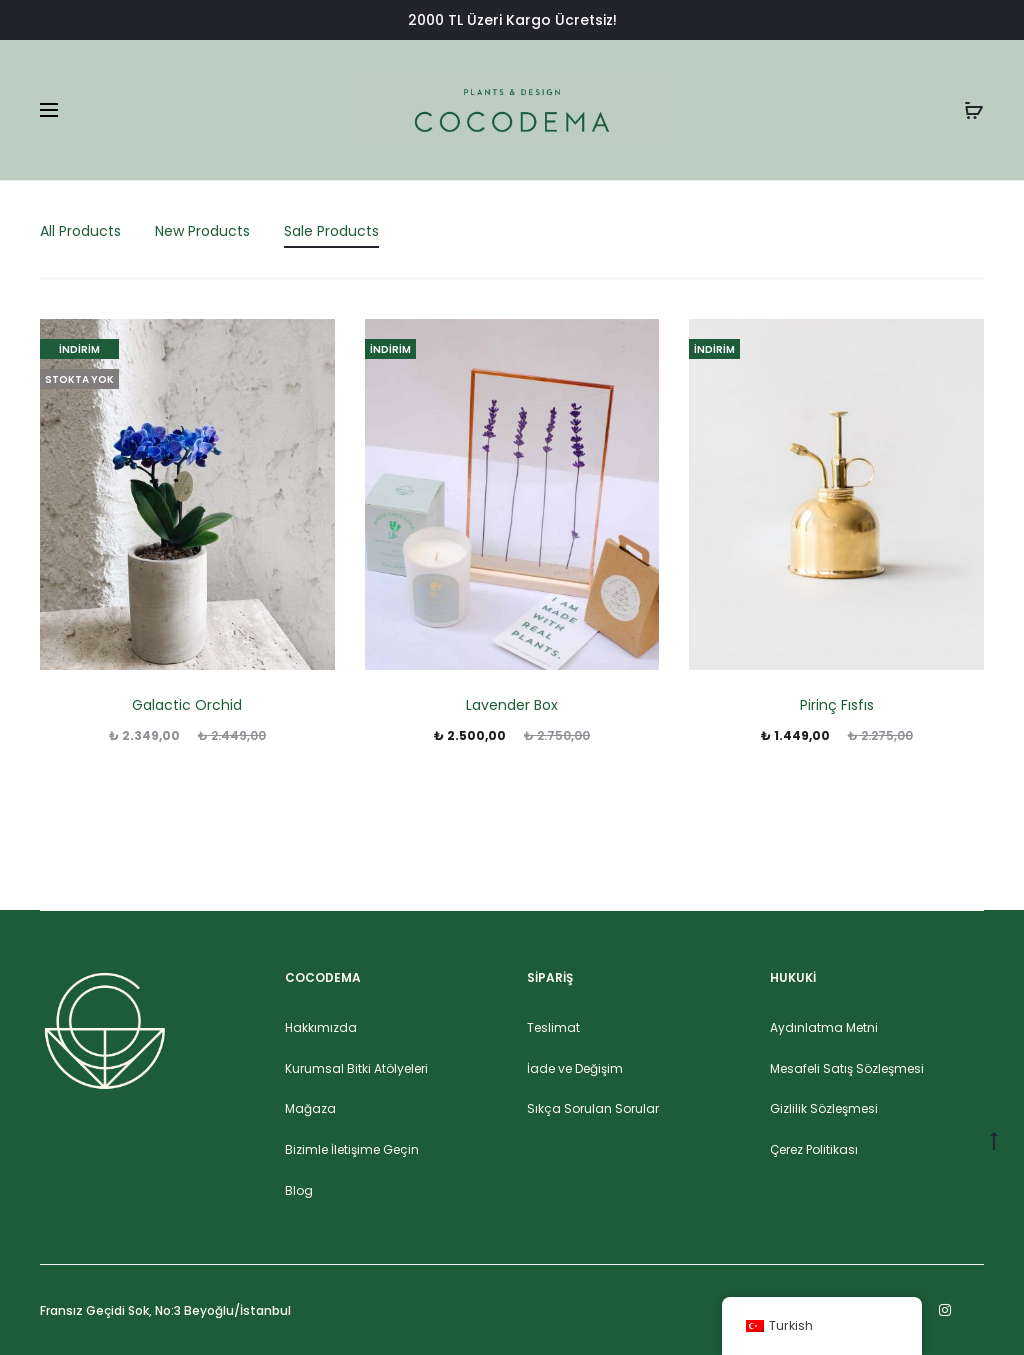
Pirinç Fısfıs (837, 705)
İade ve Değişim (575, 1068)
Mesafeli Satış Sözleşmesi (847, 1068)
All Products (80, 231)
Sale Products (331, 231)
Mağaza (310, 1108)
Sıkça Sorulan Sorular (593, 1108)
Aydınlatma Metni (824, 1027)
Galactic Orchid (187, 705)
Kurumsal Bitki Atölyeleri (356, 1068)
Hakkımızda (321, 1027)
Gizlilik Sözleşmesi (824, 1108)
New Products (202, 231)
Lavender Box (512, 705)
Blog (299, 1190)
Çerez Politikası (814, 1149)
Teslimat (553, 1027)
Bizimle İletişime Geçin (352, 1149)
